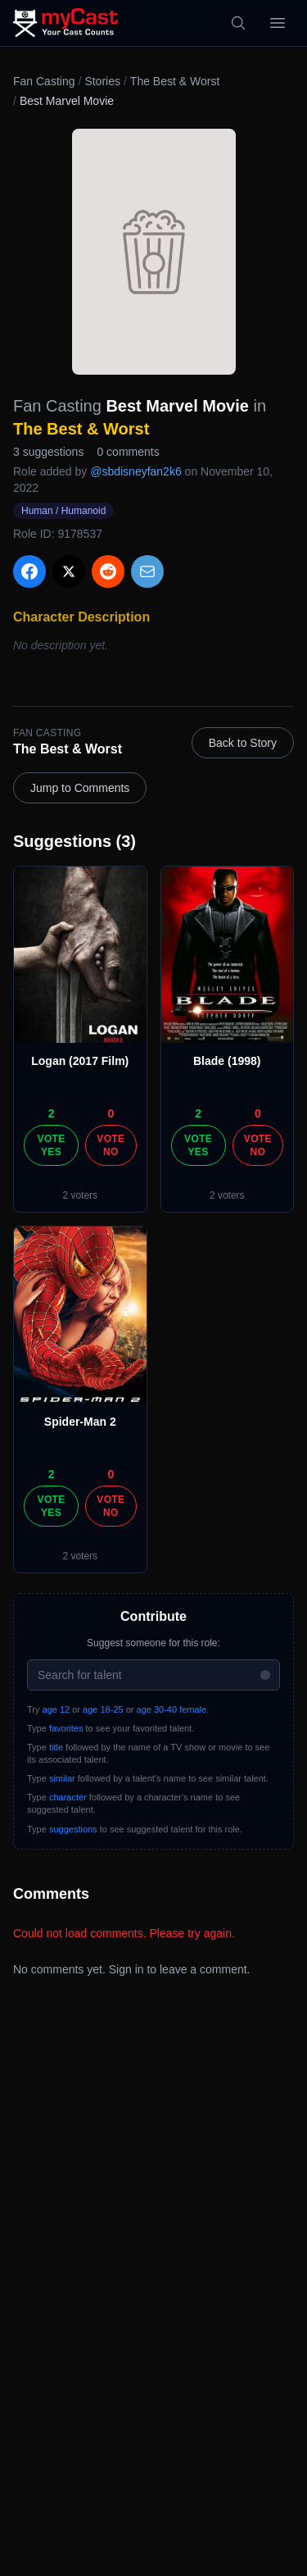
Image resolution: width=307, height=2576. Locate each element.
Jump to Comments (79, 787)
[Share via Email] (147, 571)
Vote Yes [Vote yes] (51, 1145)
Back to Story (243, 742)
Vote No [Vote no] (110, 1145)
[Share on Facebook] (29, 571)
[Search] (238, 23)
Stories (102, 81)
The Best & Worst (174, 81)
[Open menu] (277, 23)
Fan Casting (43, 81)
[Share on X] (68, 571)
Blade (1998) (226, 1060)
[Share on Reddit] (108, 571)
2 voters (79, 1195)
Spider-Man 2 (80, 1421)
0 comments (128, 451)
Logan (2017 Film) (80, 1060)
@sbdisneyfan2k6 (136, 471)
